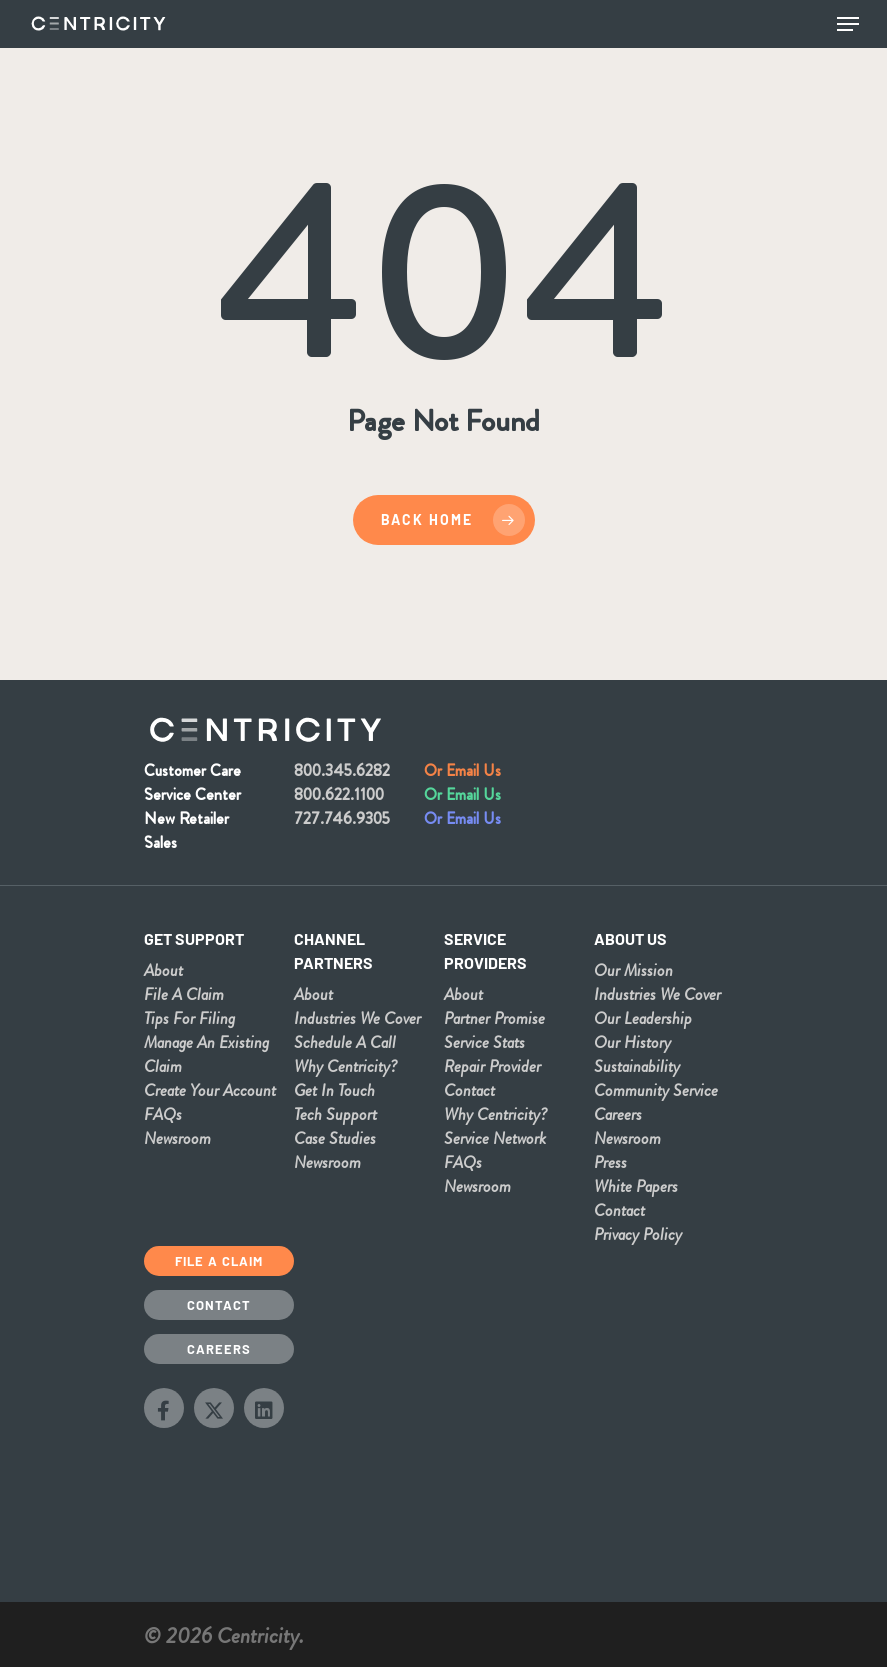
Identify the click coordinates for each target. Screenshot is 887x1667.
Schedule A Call (345, 1042)
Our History (632, 1042)
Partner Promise (494, 1018)
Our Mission (633, 970)
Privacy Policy (638, 1234)
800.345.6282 (342, 770)
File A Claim (184, 994)
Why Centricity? (345, 1066)
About (163, 970)
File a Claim (219, 1261)
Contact (619, 1210)
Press (610, 1162)
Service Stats (484, 1042)
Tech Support (335, 1114)
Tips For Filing (189, 1018)
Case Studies (335, 1138)
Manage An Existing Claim (206, 1054)
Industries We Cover (357, 1018)
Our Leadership (643, 1018)
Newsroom (177, 1138)
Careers (618, 1114)
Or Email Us (462, 770)
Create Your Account (210, 1090)
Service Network (495, 1138)
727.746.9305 (342, 818)
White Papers (636, 1186)
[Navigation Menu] (848, 24)
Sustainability (637, 1066)
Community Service (656, 1090)
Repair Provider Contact (492, 1078)
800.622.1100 (339, 794)
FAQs (163, 1114)
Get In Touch (334, 1090)
